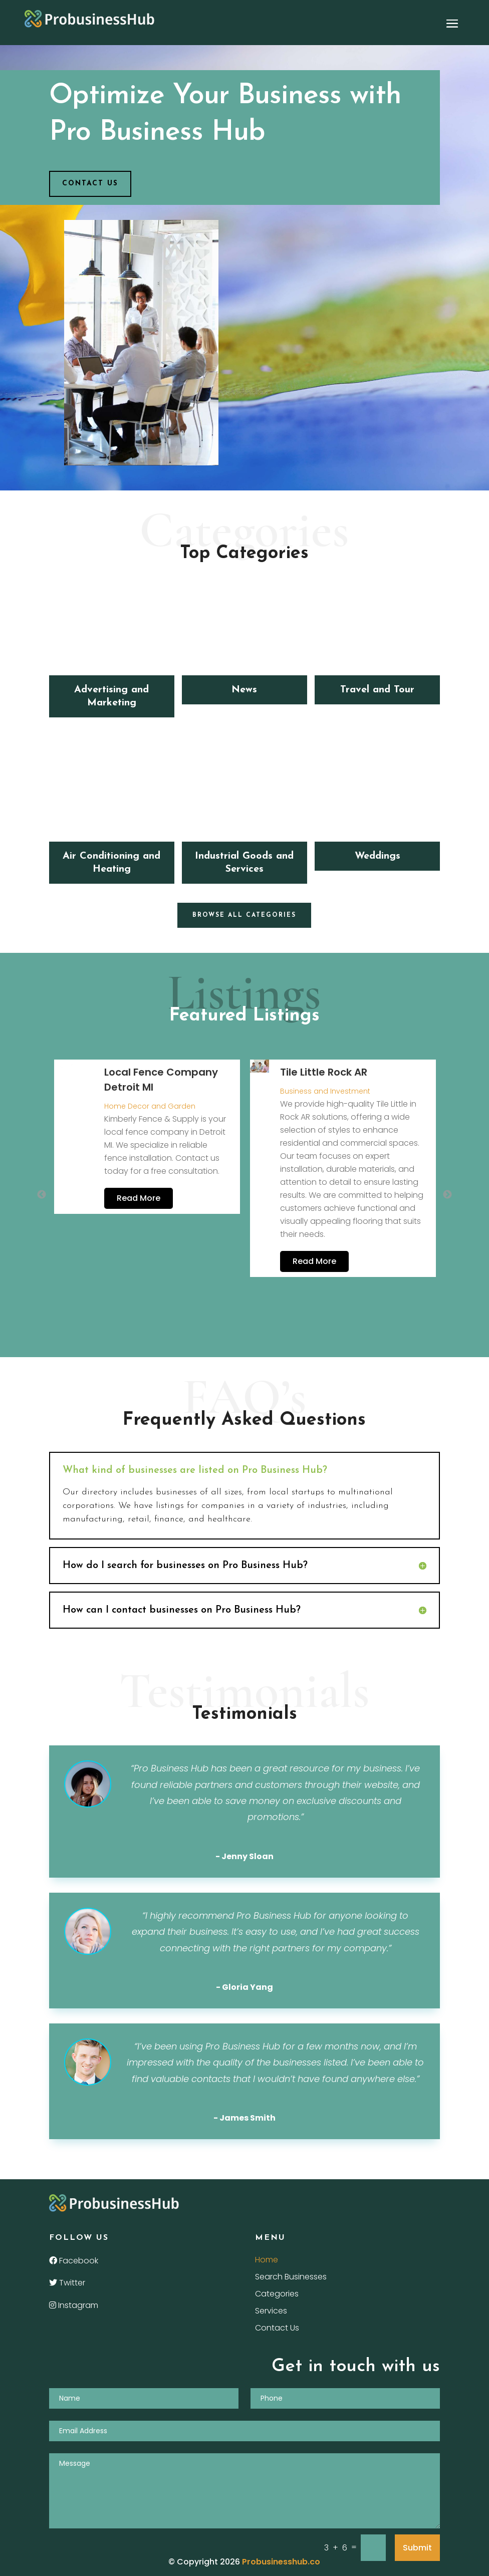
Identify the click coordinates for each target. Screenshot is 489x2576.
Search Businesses (291, 2277)
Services (271, 2311)
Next (447, 1195)
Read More (138, 1198)
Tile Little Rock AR (323, 1072)
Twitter (67, 2282)
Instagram (73, 2305)
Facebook (73, 2260)
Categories (277, 2294)
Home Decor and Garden (149, 1106)
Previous (42, 1195)
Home (266, 2260)
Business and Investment (325, 1091)
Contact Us (277, 2329)
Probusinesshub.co (281, 2561)
